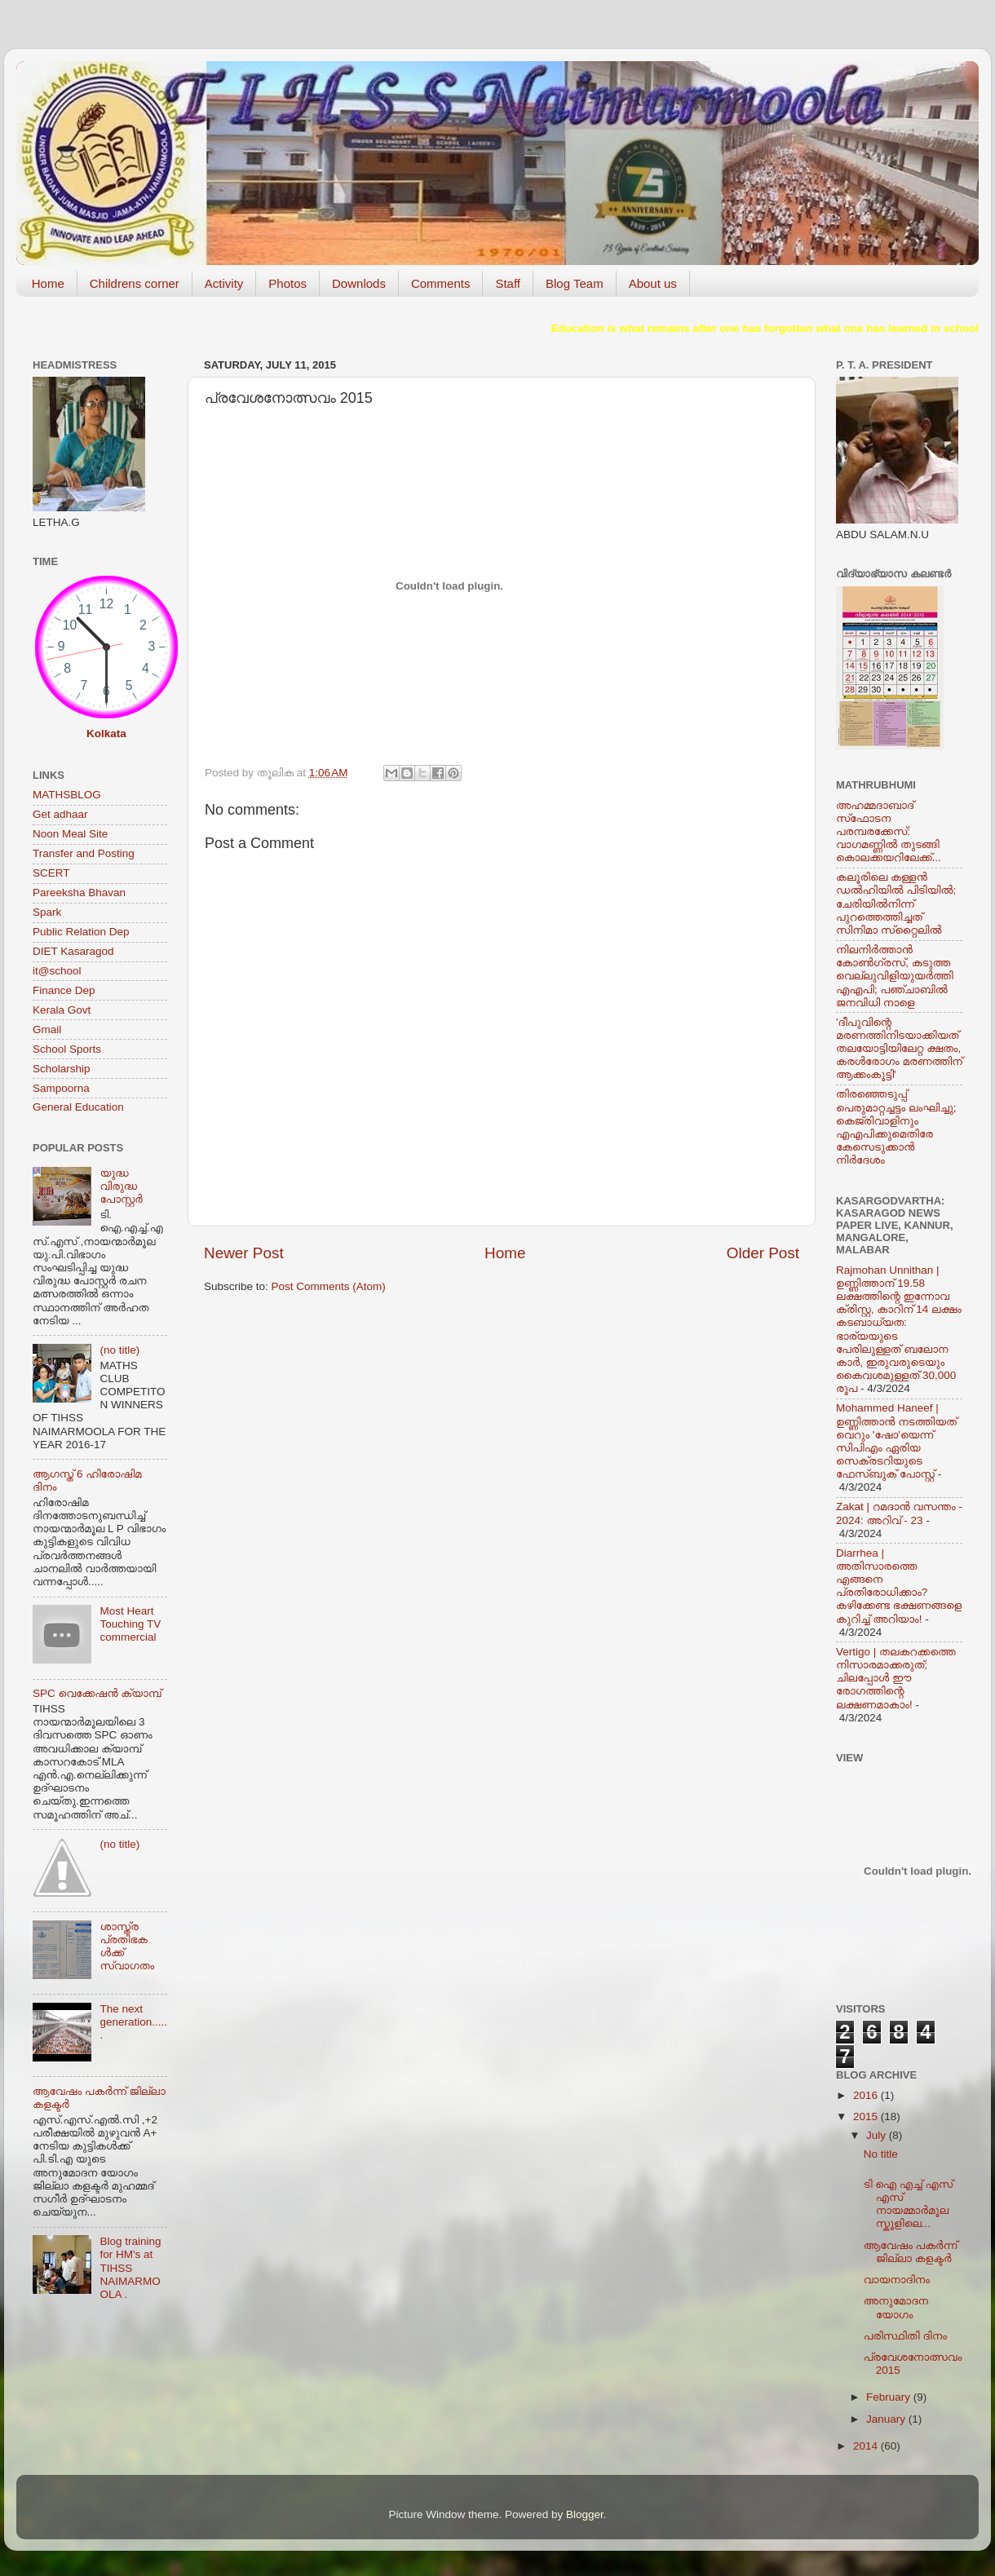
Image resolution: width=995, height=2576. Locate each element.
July (877, 2135)
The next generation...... (133, 2022)
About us (653, 283)
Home (48, 283)
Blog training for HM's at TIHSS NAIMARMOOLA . (130, 2267)
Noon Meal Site (70, 834)
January (887, 2419)
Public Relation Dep (81, 932)
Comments (441, 283)
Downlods (359, 283)
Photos (287, 283)
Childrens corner (134, 283)
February (889, 2397)
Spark (47, 912)
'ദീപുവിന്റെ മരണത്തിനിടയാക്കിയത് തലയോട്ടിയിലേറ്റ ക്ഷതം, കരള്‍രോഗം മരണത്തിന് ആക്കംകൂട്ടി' (899, 1048)
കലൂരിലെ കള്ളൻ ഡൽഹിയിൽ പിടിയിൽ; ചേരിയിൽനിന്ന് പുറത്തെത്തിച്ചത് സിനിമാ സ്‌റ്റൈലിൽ (896, 903)
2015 (867, 2116)
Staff (507, 283)
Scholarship (62, 1069)
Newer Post (244, 1252)
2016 (867, 2095)
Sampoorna (61, 1088)
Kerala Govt (62, 1010)
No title (881, 2154)
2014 (867, 2446)
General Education (78, 1107)
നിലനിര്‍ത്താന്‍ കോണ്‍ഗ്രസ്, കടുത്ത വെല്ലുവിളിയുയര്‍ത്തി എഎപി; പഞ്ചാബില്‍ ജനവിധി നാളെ (894, 976)
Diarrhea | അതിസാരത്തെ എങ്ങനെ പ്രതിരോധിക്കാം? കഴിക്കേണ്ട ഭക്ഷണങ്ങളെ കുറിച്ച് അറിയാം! (899, 1586)
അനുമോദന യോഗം (896, 2307)
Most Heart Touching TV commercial (130, 1624)
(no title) (119, 1350)
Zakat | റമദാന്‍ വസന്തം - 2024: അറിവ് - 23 (899, 1513)
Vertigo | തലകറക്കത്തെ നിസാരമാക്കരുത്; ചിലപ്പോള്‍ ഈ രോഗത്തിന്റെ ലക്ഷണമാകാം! (896, 1678)
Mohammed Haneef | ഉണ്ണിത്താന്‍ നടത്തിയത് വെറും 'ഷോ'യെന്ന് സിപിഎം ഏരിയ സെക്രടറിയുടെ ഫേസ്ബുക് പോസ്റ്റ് (896, 1441)
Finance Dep (64, 990)
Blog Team (575, 283)
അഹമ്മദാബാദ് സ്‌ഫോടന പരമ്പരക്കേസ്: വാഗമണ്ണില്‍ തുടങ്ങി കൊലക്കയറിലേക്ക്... (888, 831)
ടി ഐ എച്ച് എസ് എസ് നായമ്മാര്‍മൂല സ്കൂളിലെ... (908, 2204)
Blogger (585, 2514)
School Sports (67, 1049)
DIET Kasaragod (73, 951)
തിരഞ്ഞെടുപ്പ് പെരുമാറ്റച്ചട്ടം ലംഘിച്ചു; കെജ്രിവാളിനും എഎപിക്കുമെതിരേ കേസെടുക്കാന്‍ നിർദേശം (896, 1127)
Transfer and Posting (84, 853)
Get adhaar (60, 814)
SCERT (51, 873)
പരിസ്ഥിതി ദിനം (905, 2336)
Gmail (47, 1029)
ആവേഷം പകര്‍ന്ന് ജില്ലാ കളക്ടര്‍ (910, 2251)
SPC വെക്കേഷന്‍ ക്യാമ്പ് (97, 1693)
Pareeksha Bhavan (79, 892)
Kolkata (106, 733)
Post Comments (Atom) (329, 1286)
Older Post (763, 1252)
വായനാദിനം (897, 2279)
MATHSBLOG (67, 795)
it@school (57, 971)
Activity (224, 283)
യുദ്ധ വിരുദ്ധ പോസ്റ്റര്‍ (121, 1186)
